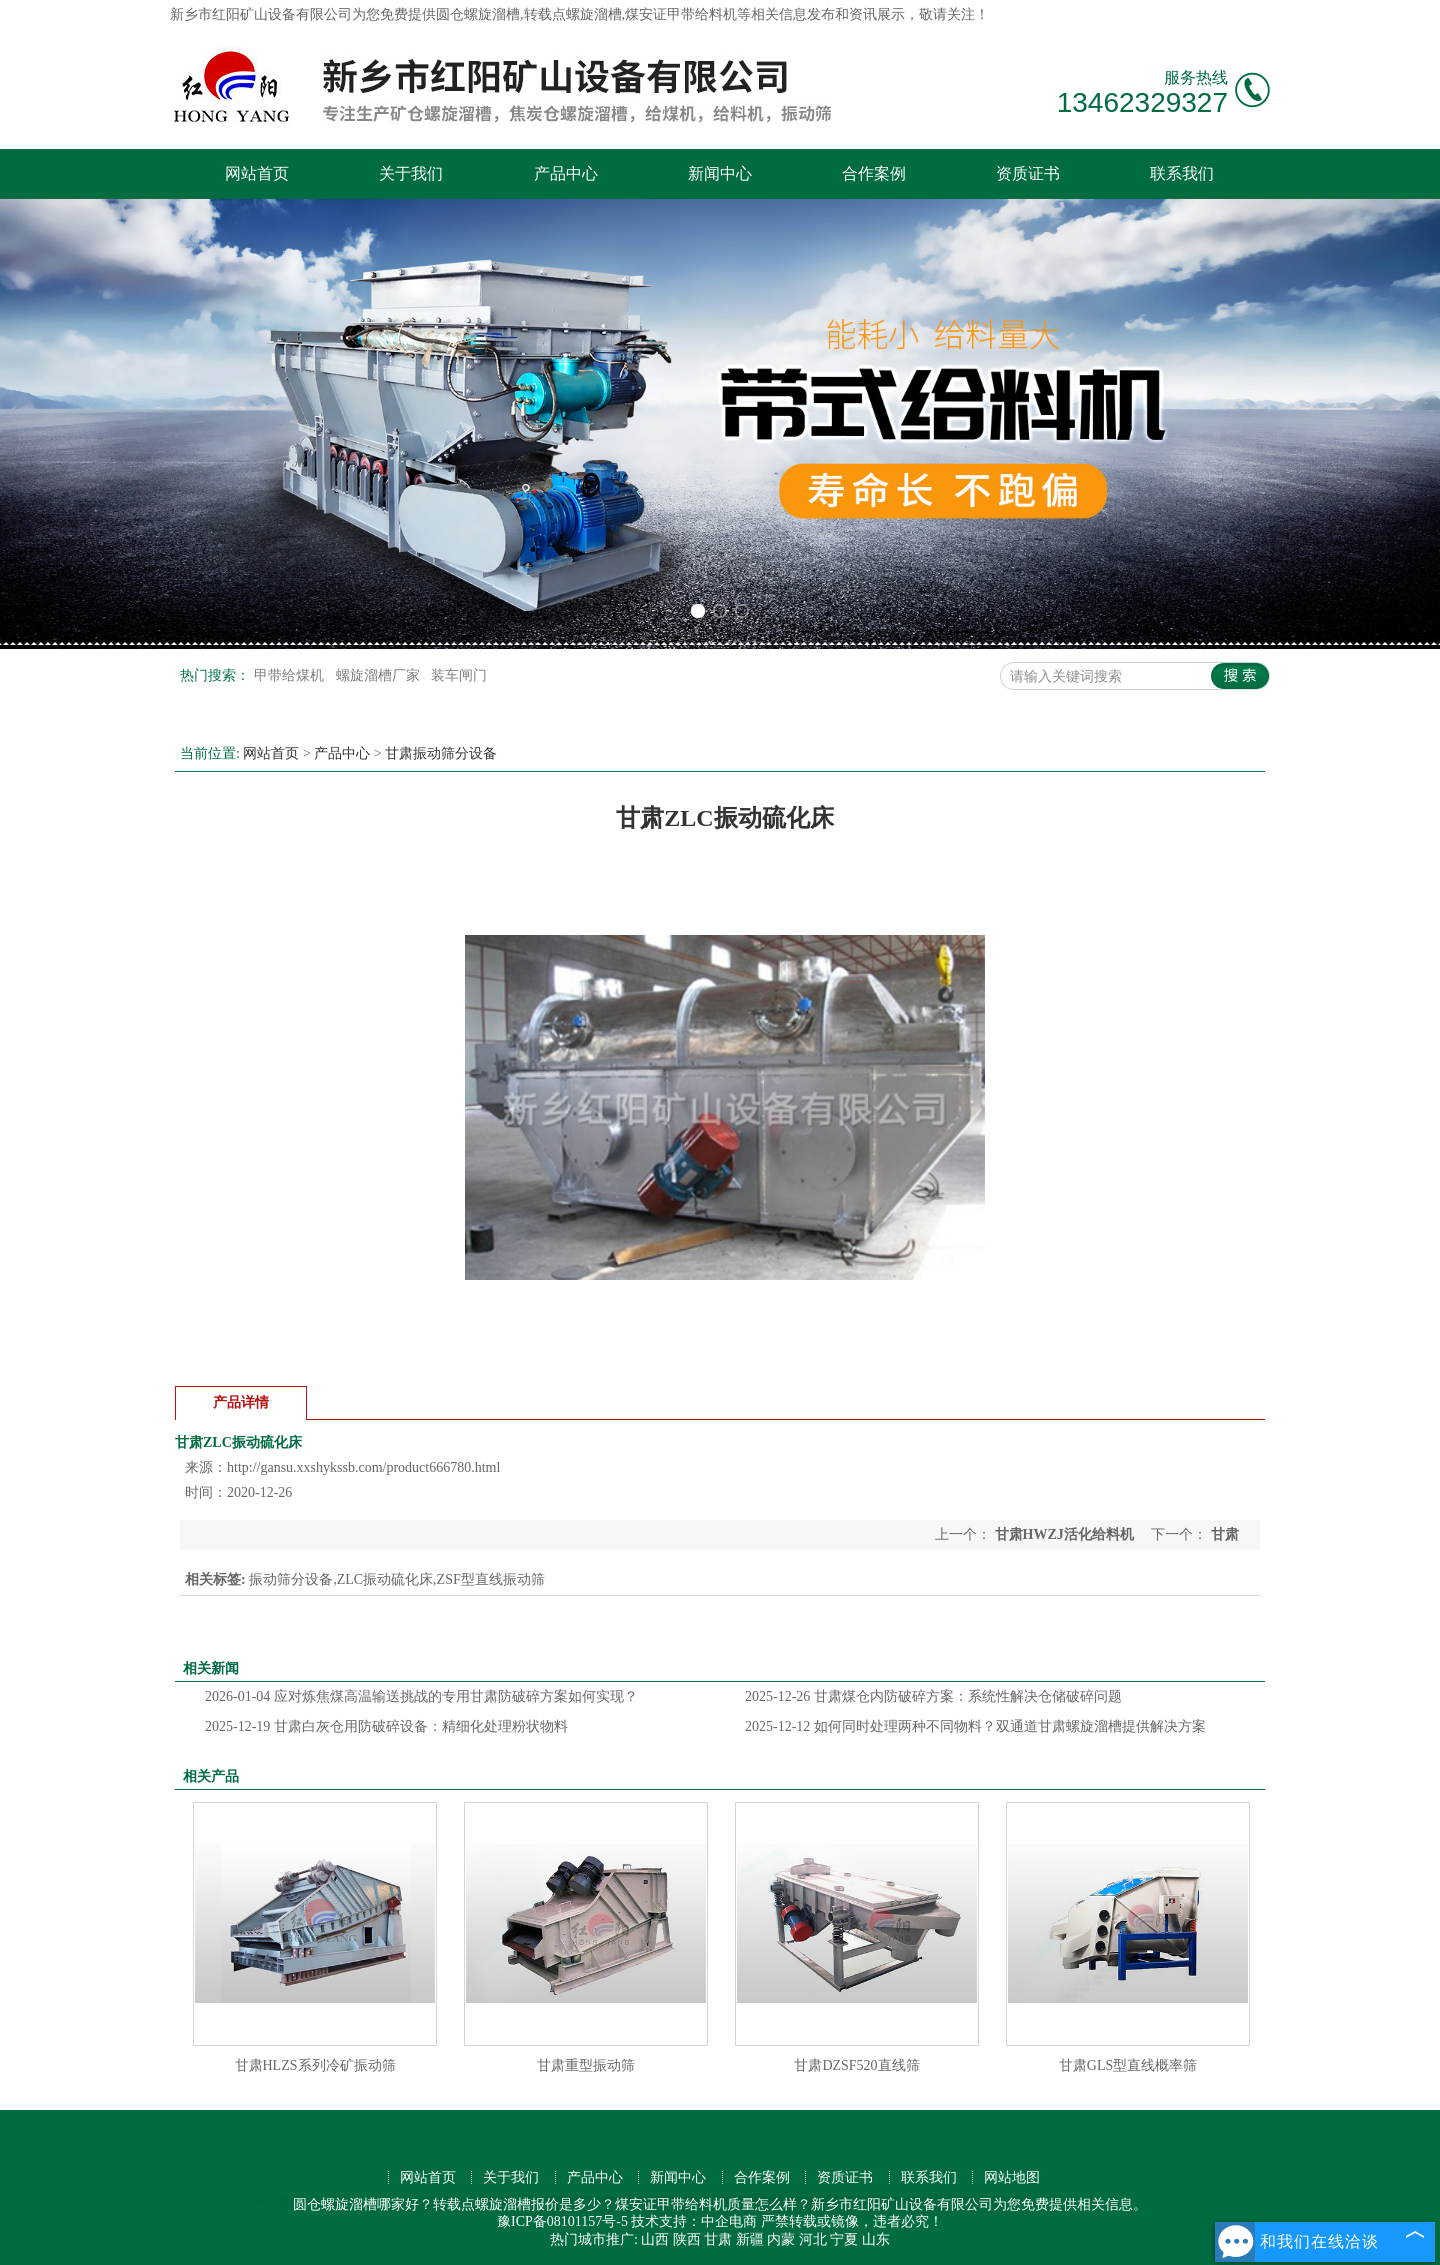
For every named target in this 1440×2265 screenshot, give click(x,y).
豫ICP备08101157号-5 (562, 2221)
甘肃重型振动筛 (586, 2065)
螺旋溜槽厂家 (380, 675)
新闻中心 (720, 173)
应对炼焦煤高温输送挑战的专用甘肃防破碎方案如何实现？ (421, 1696)
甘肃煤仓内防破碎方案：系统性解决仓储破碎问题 (933, 1696)
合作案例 (874, 173)
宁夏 (844, 2239)
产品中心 (566, 173)
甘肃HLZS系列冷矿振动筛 (315, 2065)
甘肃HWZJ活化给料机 (1064, 1534)
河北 (813, 2239)
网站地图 (1012, 2177)
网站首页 (257, 173)
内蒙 (781, 2239)
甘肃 (718, 2239)
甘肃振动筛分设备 (441, 753)
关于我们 (411, 173)
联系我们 (1182, 173)
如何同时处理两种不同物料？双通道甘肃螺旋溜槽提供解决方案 (975, 1726)
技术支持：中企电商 (694, 2221)
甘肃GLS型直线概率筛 (1128, 2065)
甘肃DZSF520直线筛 (856, 2065)
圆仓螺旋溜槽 (478, 14)
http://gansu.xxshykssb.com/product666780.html (363, 1467)
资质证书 (1028, 173)
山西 (655, 2239)
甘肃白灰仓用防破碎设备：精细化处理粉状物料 (386, 1726)
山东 (876, 2239)
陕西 (687, 2239)
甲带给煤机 (291, 675)
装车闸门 (459, 675)
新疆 (750, 2239)
